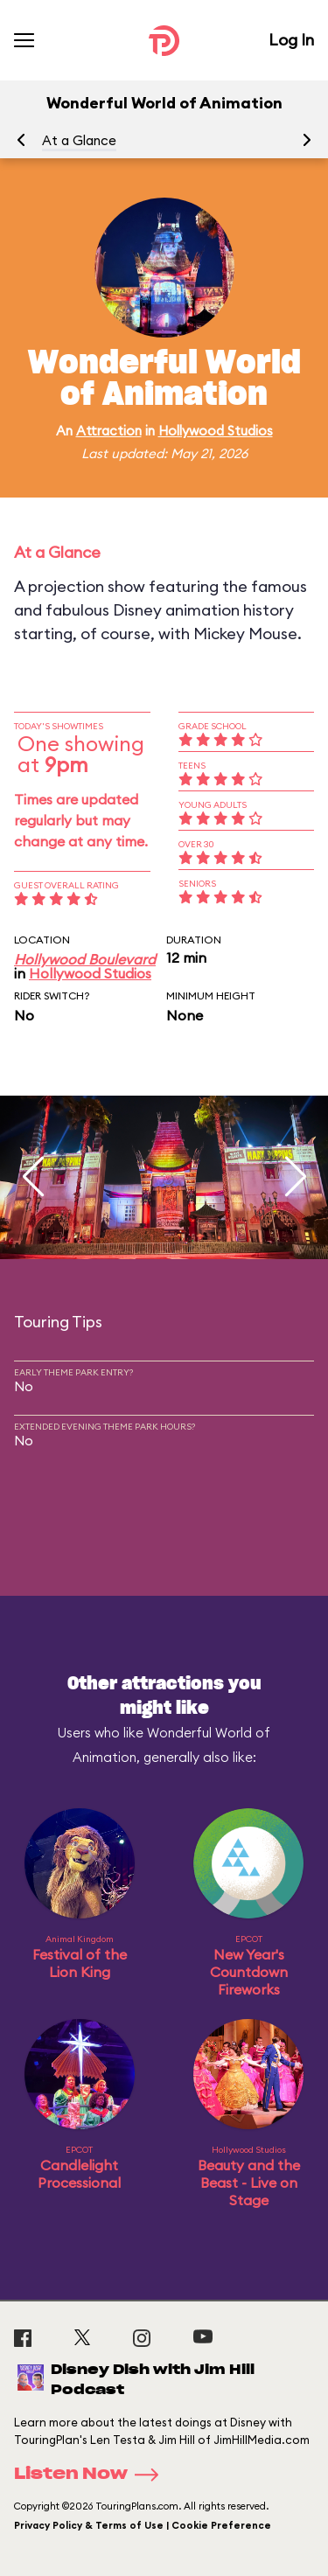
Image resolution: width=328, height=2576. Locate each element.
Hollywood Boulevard (85, 959)
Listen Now (92, 2474)
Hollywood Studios (215, 430)
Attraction (109, 430)
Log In (291, 40)
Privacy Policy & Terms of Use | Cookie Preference (142, 2525)
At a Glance (79, 140)
